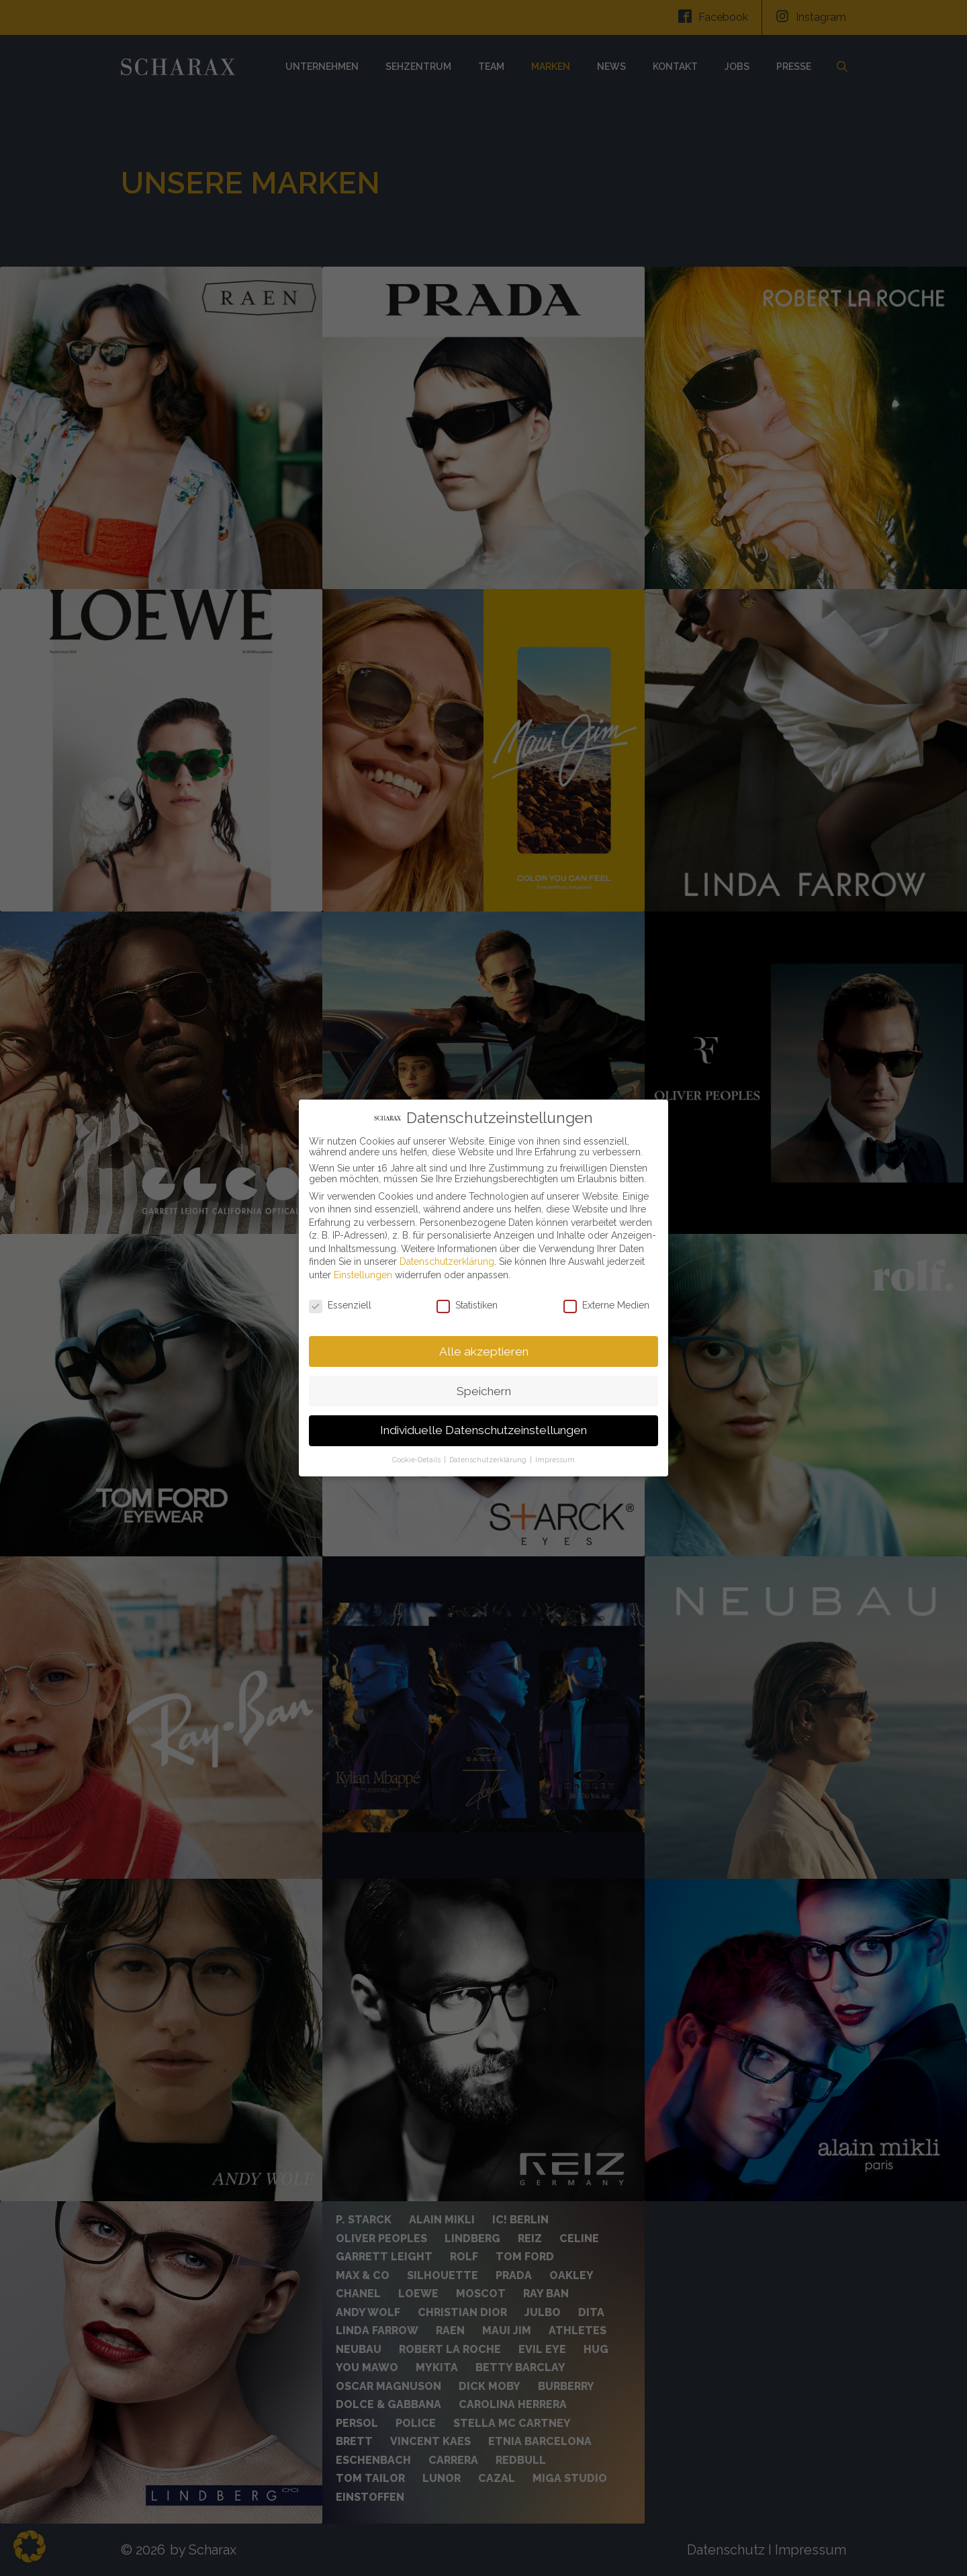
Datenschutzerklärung (447, 1261)
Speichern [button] (484, 1391)
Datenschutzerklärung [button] (488, 1460)
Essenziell (340, 1305)
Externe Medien (606, 1305)
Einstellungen (363, 1275)
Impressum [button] (555, 1460)
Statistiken (467, 1305)
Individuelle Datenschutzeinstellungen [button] (483, 1430)
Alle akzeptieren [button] (483, 1351)
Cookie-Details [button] (417, 1460)
